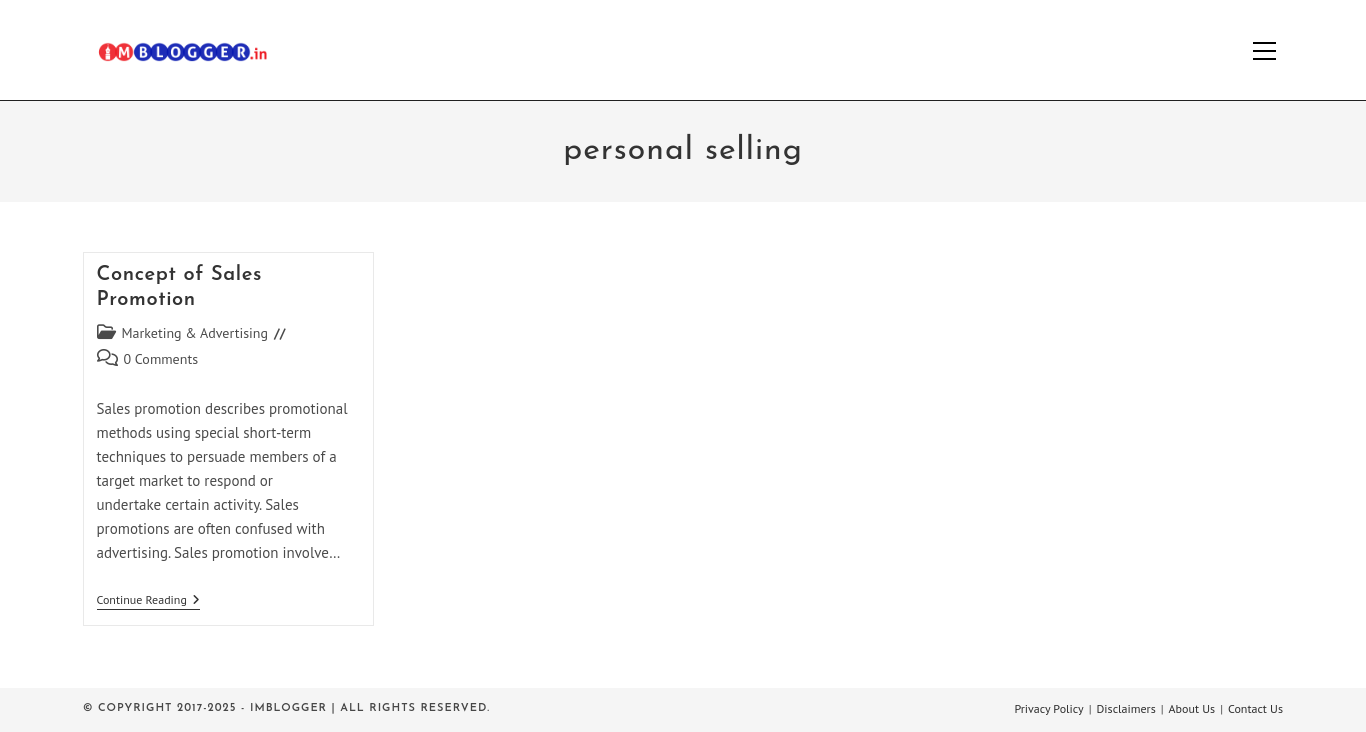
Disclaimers (1126, 708)
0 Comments (161, 359)
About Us (1192, 708)
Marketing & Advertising (195, 333)
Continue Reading (148, 601)
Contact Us (1255, 708)
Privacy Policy (1048, 708)
